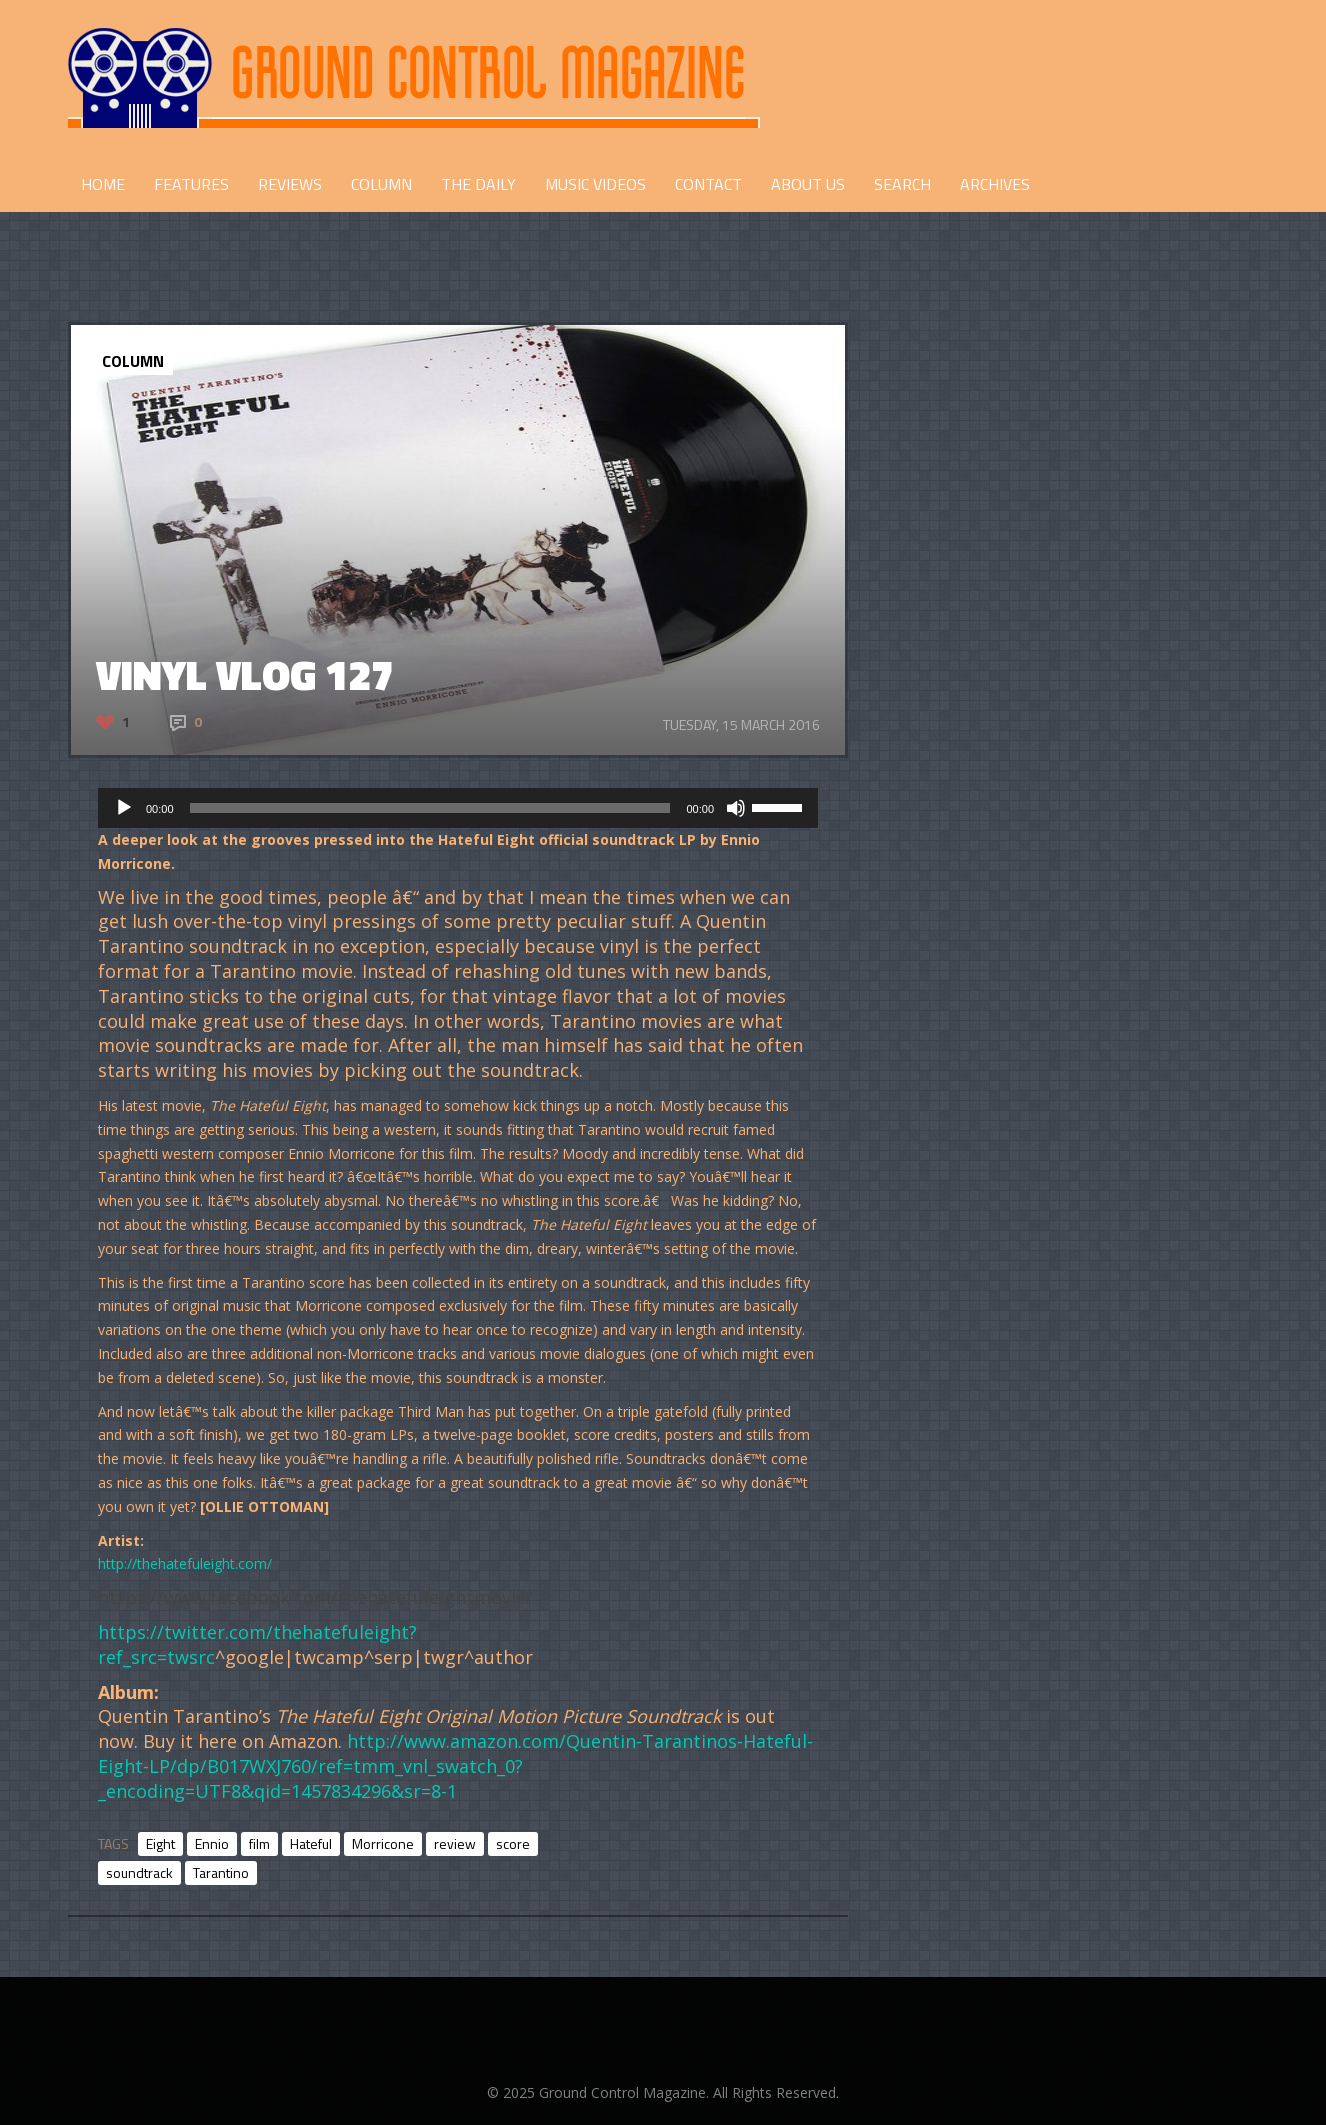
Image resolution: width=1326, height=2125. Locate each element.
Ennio (212, 1843)
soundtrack (139, 1872)
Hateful (311, 1843)
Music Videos (595, 184)
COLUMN (381, 184)
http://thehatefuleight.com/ (185, 1563)
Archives (995, 184)
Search (902, 184)
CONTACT (708, 184)
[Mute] (736, 808)
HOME (103, 184)
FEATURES (191, 184)
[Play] (124, 808)
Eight (160, 1843)
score (513, 1843)
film (259, 1843)
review (455, 1843)
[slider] (430, 808)
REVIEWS (290, 184)
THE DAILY (478, 184)
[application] (458, 808)
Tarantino (221, 1872)
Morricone (383, 1843)
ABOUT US (808, 184)
